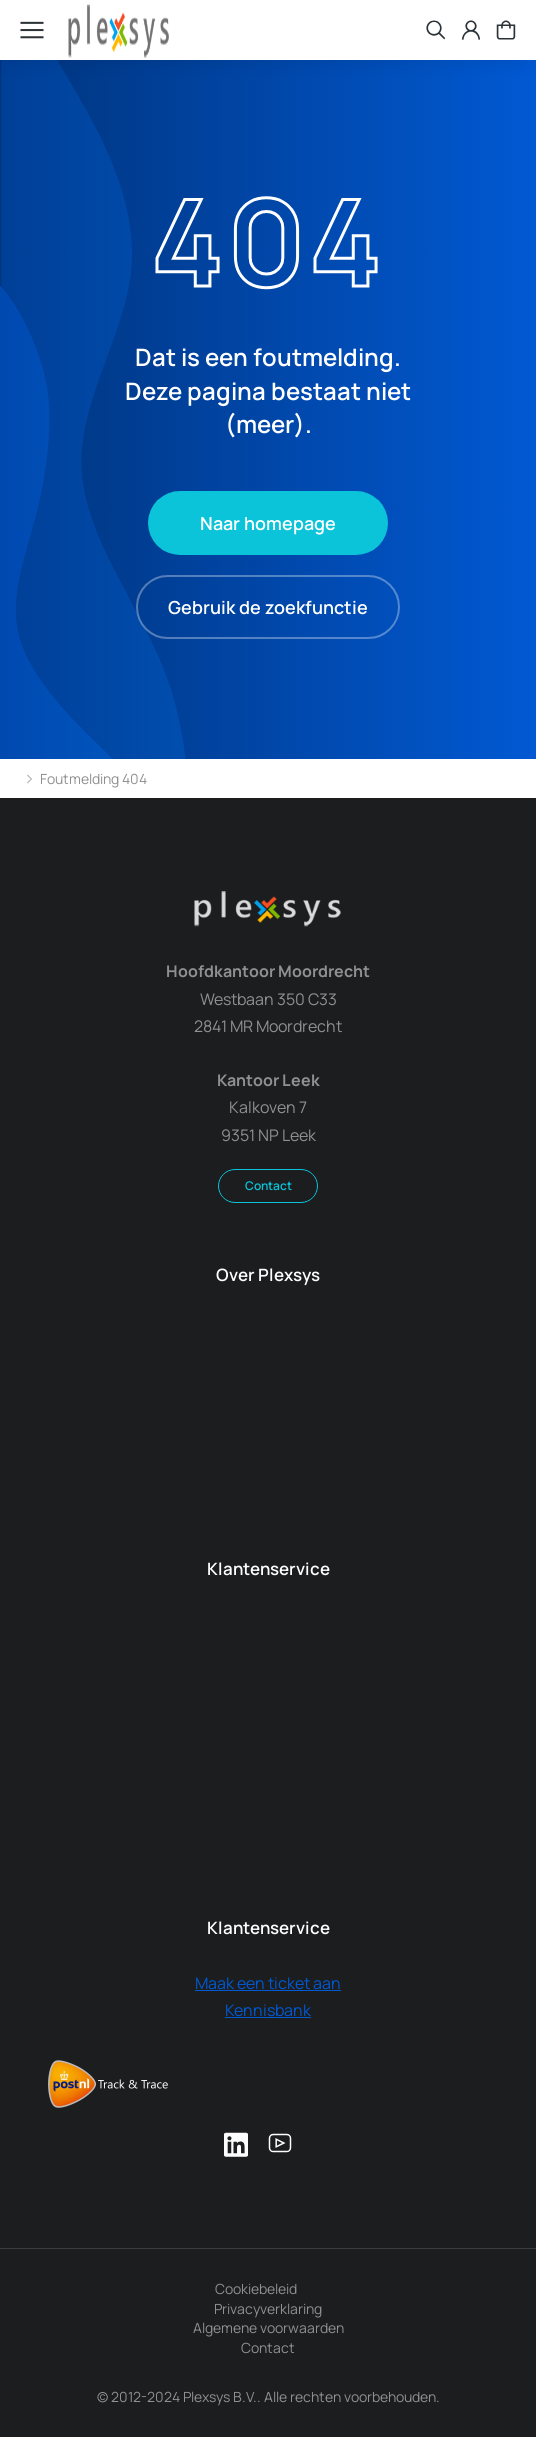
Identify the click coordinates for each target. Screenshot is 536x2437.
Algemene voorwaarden (268, 2327)
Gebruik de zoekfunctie (268, 607)
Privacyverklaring (268, 2308)
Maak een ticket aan (268, 1983)
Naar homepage (268, 523)
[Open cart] (506, 30)
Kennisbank (268, 2010)
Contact (268, 1185)
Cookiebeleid (256, 2288)
